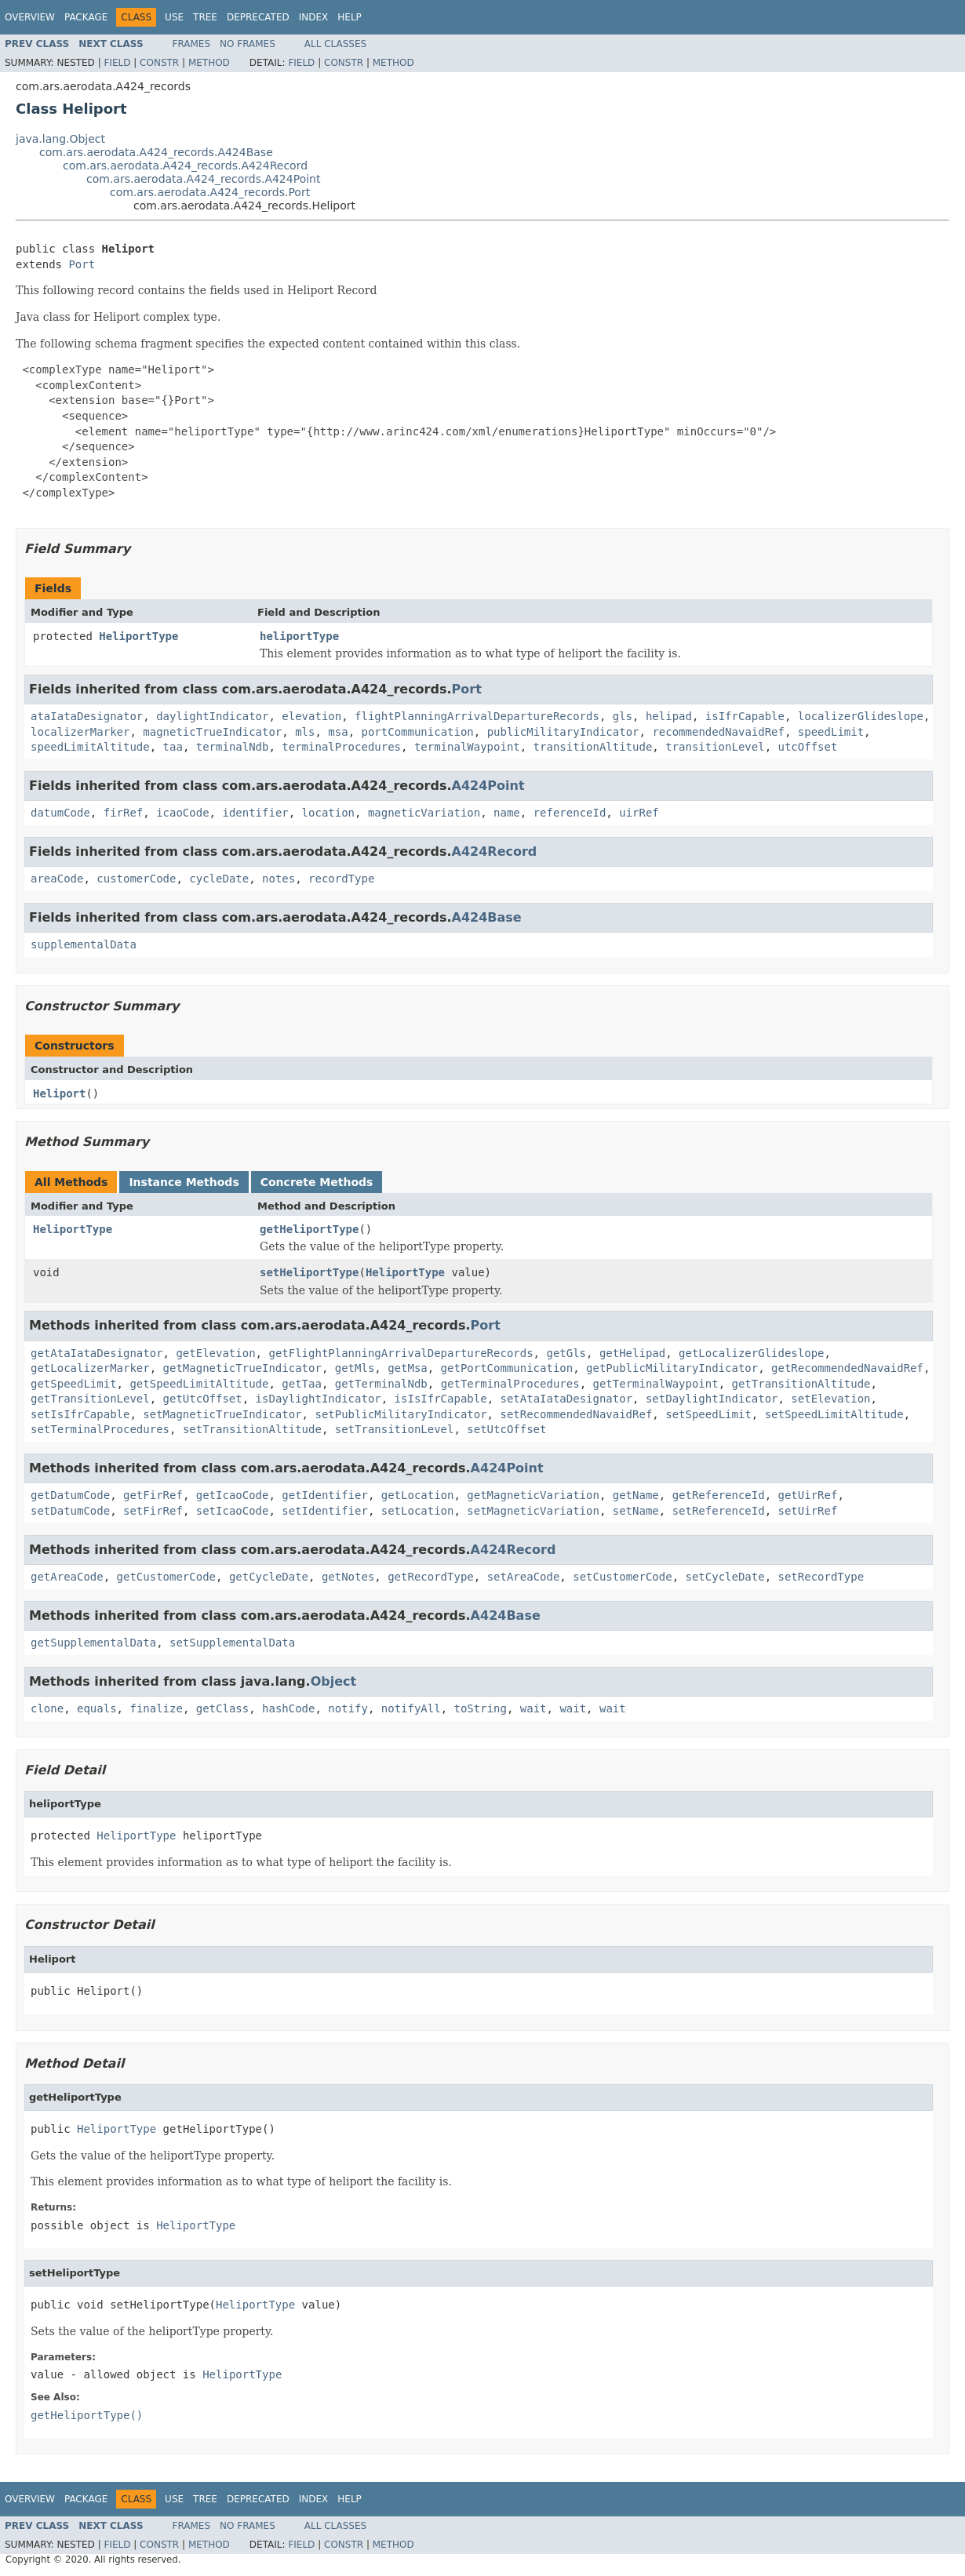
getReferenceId (718, 1495)
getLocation (417, 1495)
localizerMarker (80, 732)
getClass (222, 1708)
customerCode (136, 878)
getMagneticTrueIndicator (242, 1368)
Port (81, 264)
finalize (155, 1708)
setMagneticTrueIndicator (222, 1414)
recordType (341, 878)
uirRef (639, 812)
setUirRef (808, 1510)
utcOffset (807, 746)
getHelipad (632, 1353)
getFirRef (153, 1495)
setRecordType (821, 1576)
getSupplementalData (93, 1642)
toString (480, 1708)
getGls (566, 1353)
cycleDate (219, 878)
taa (173, 746)
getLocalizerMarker (90, 1368)
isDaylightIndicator (318, 1398)
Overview (30, 17)
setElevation (830, 1398)
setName (636, 1510)
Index (314, 17)
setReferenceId (718, 1510)
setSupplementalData (232, 1642)
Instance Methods (184, 1182)
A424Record (494, 851)
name (506, 812)
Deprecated (258, 17)
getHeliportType (309, 1229)
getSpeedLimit (74, 1383)
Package (85, 17)
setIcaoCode (232, 1510)
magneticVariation (424, 812)
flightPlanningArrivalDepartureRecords (477, 716)
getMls (355, 1368)
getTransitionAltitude (801, 1383)
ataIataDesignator (87, 716)
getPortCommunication (507, 1368)
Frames (192, 43)
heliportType (299, 636)
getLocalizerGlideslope (751, 1353)
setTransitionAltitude (252, 1429)
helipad (669, 716)
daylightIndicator (212, 716)
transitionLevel (714, 746)
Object (334, 1681)
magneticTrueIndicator (212, 732)
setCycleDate (725, 1576)
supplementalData (84, 944)
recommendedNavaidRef (718, 732)
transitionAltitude (593, 746)
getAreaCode (67, 1576)
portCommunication (417, 732)
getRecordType (431, 1576)
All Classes (335, 43)
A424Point (488, 785)
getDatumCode (70, 1495)
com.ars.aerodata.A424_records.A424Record (185, 165)
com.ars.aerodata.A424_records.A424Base (156, 152)
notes (278, 878)
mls (305, 732)
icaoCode (182, 812)
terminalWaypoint (467, 746)
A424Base (487, 917)
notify (348, 1708)
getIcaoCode (232, 1495)
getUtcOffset (202, 1398)
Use (174, 17)
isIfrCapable (745, 716)
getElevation (215, 1353)
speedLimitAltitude (90, 746)
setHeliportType (309, 1272)
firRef (124, 812)
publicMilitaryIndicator (563, 732)
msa (338, 732)
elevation (311, 716)
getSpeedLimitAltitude (198, 1383)
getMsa (408, 1368)
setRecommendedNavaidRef (576, 1414)
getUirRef (808, 1495)
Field (117, 62)
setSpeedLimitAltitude (834, 1414)
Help (349, 17)
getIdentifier (325, 1495)
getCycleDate (268, 1576)
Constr (159, 62)
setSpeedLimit (708, 1414)
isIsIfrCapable (441, 1398)
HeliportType (138, 636)
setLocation (417, 1510)
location (328, 812)
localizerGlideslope (860, 716)
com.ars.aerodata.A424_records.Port (210, 192)
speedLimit (831, 732)
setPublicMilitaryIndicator (400, 1414)
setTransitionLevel (394, 1429)
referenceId (569, 812)
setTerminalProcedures (100, 1429)
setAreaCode (523, 1576)
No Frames (247, 43)
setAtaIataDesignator (566, 1398)
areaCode (57, 878)
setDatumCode (70, 1510)
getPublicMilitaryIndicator (672, 1368)
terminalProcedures (341, 746)
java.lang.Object (60, 139)
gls (622, 716)
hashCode (288, 1708)
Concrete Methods (316, 1182)
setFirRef (153, 1510)
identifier (255, 812)
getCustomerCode (166, 1576)
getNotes (348, 1576)
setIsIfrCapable (80, 1414)
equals (97, 1708)
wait (533, 1708)
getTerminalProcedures (510, 1383)
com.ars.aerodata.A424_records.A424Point (203, 179)
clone (47, 1708)
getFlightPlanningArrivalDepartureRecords (400, 1353)
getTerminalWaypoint (656, 1383)
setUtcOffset (506, 1429)
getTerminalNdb (381, 1383)
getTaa (302, 1383)
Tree (205, 17)
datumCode (60, 812)
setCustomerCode (622, 1576)
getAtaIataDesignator (97, 1353)
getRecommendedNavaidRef (847, 1368)
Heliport (59, 1093)
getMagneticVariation (533, 1495)
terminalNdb (232, 746)
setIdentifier (325, 1510)
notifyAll (411, 1708)
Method (209, 62)
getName (636, 1495)
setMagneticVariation (533, 1510)
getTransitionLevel (90, 1398)
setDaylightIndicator (712, 1398)
